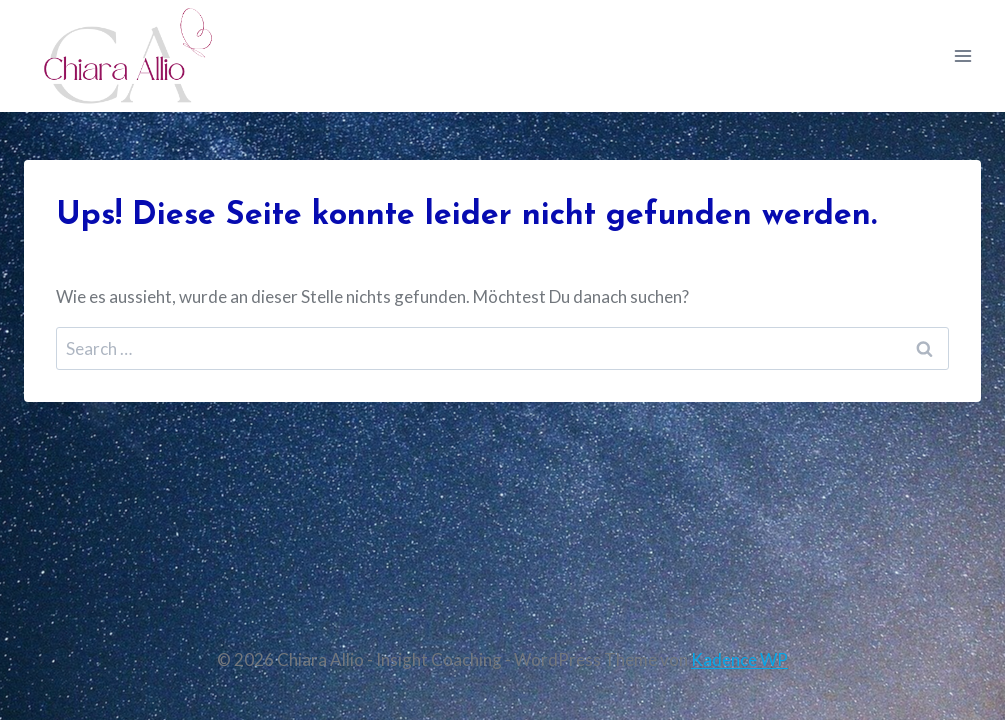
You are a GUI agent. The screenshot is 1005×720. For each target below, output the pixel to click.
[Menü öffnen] (962, 55)
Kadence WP (739, 659)
